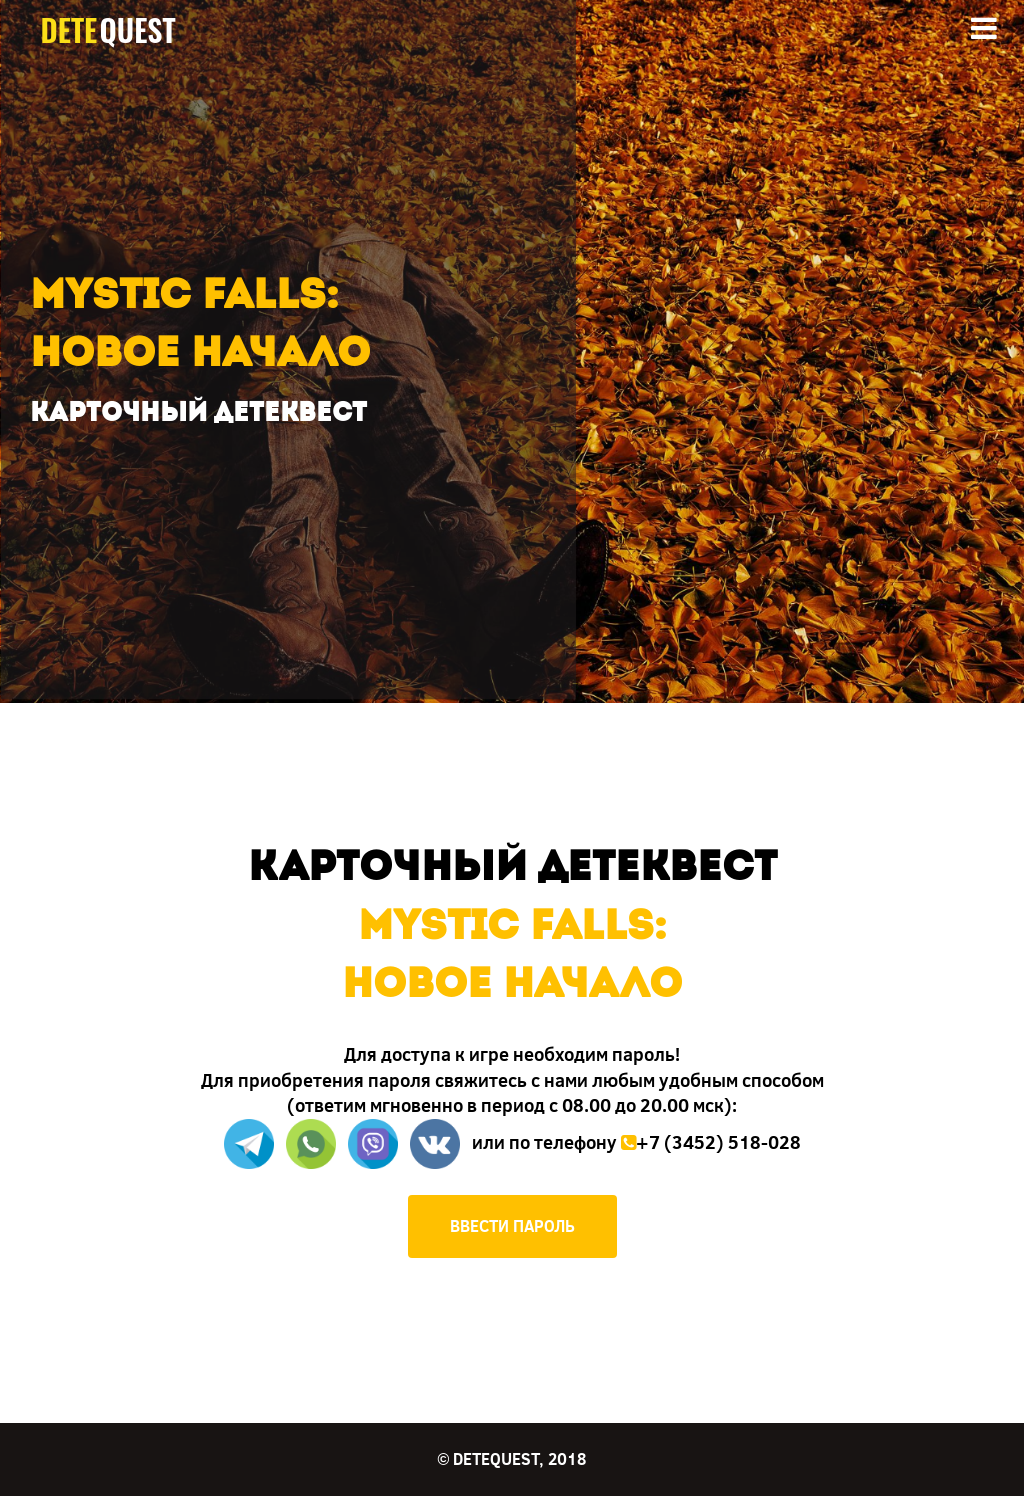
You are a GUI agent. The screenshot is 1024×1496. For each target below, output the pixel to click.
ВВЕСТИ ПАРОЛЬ (512, 1225)
